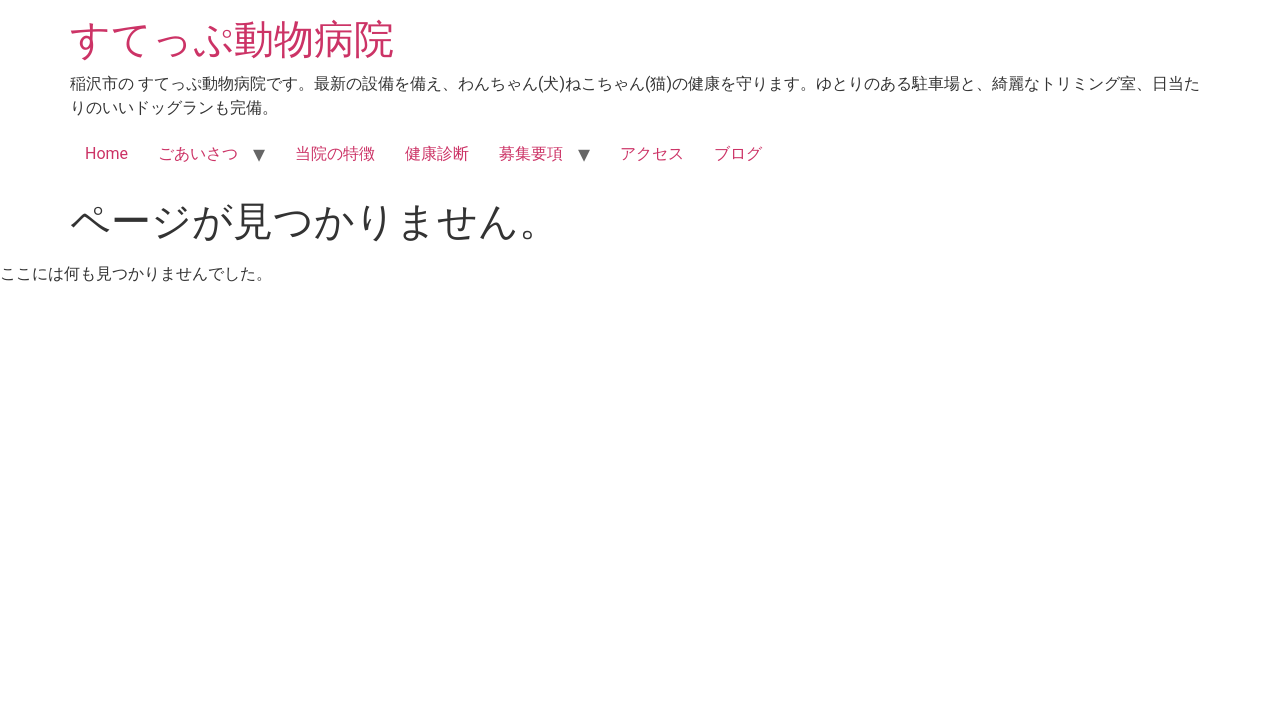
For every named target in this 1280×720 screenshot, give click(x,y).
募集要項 (531, 153)
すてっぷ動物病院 (232, 39)
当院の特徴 (335, 153)
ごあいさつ (198, 153)
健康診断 (437, 153)
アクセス (652, 153)
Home (106, 153)
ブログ (738, 153)
